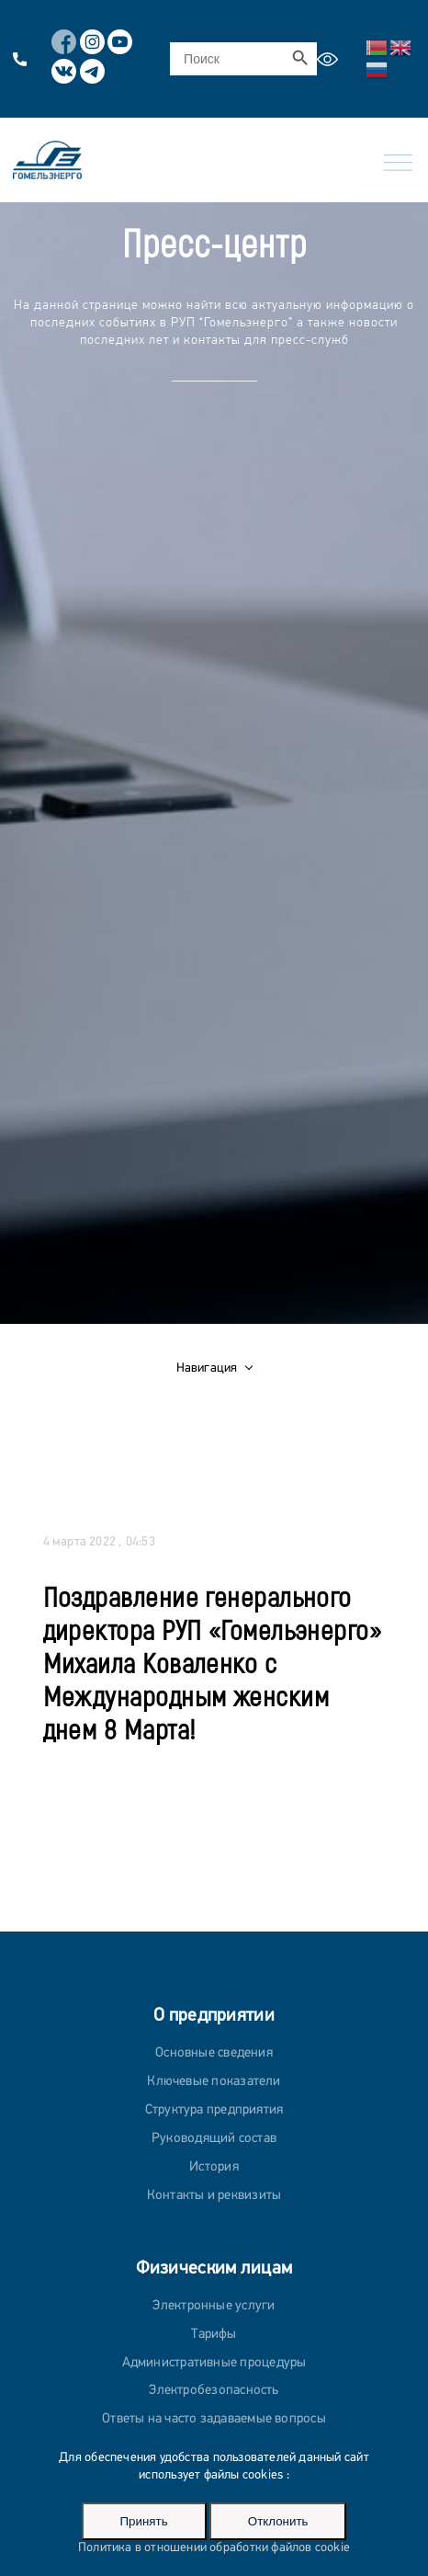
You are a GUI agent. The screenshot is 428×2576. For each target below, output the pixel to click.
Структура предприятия (214, 2110)
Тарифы (213, 2335)
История (214, 2167)
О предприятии (214, 2016)
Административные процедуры (214, 2363)
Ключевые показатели (213, 2082)
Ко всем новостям (93, 1785)
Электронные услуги (213, 2306)
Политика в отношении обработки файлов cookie (214, 2548)
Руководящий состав (214, 2139)
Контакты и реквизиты (214, 2196)
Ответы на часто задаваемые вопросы (214, 2419)
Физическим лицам (214, 2269)
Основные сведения (214, 2053)
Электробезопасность (213, 2391)
